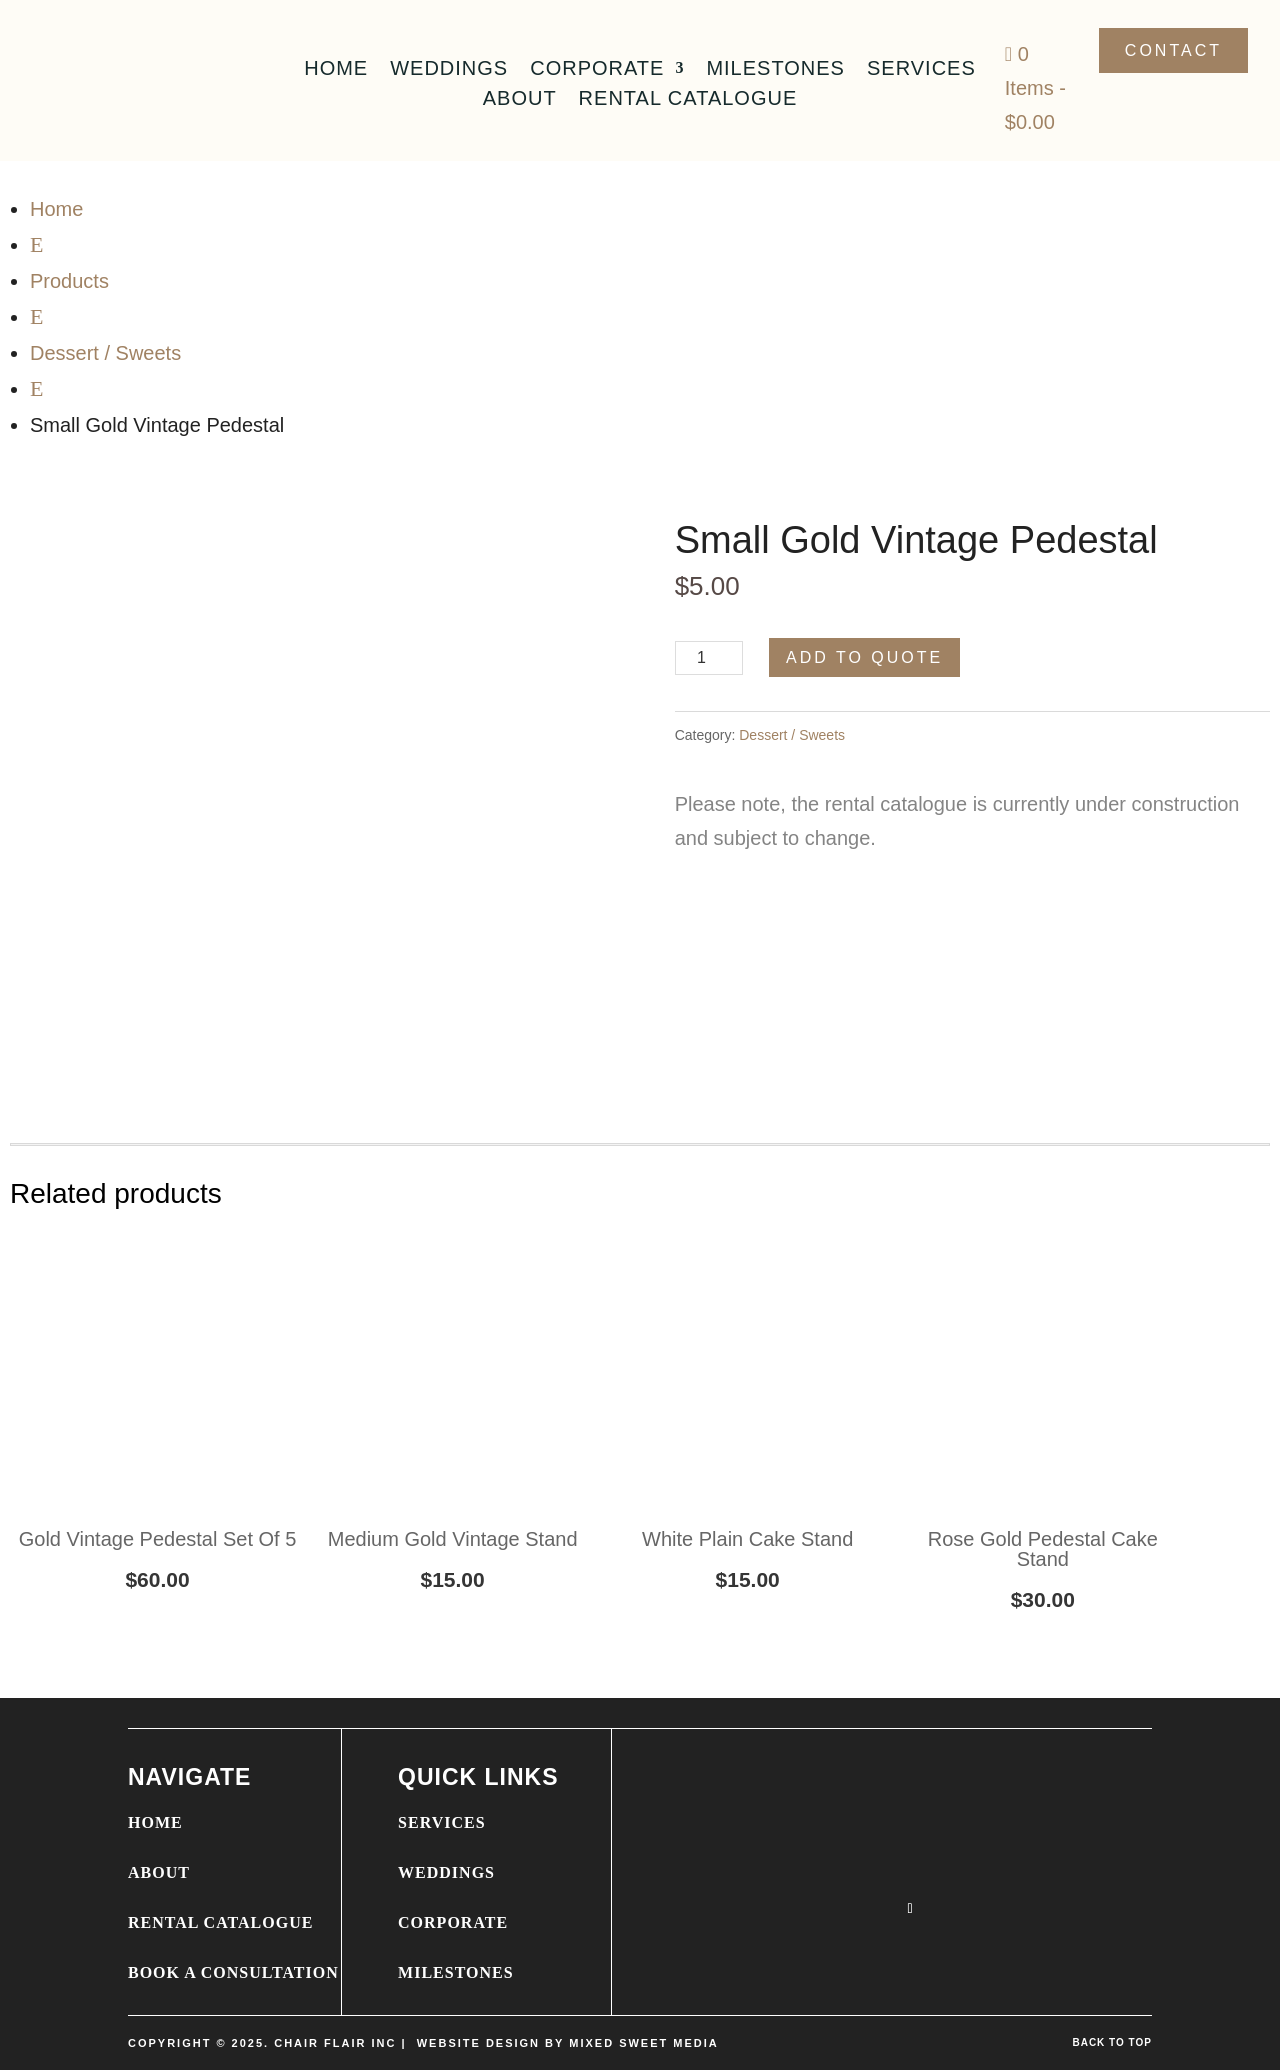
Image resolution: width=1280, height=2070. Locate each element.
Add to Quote (864, 657)
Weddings (449, 70)
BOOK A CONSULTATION (233, 1972)
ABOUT (159, 1872)
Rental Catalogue (688, 100)
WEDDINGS (446, 1872)
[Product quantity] (709, 658)
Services (921, 70)
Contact (1173, 50)
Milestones (775, 70)
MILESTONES (456, 1972)
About (520, 100)
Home (336, 70)
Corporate (597, 70)
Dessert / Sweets (105, 353)
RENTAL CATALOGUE (220, 1922)
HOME (155, 1822)
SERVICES (441, 1822)
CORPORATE (453, 1922)
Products (69, 281)
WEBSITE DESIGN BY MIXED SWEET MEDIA (568, 2043)
